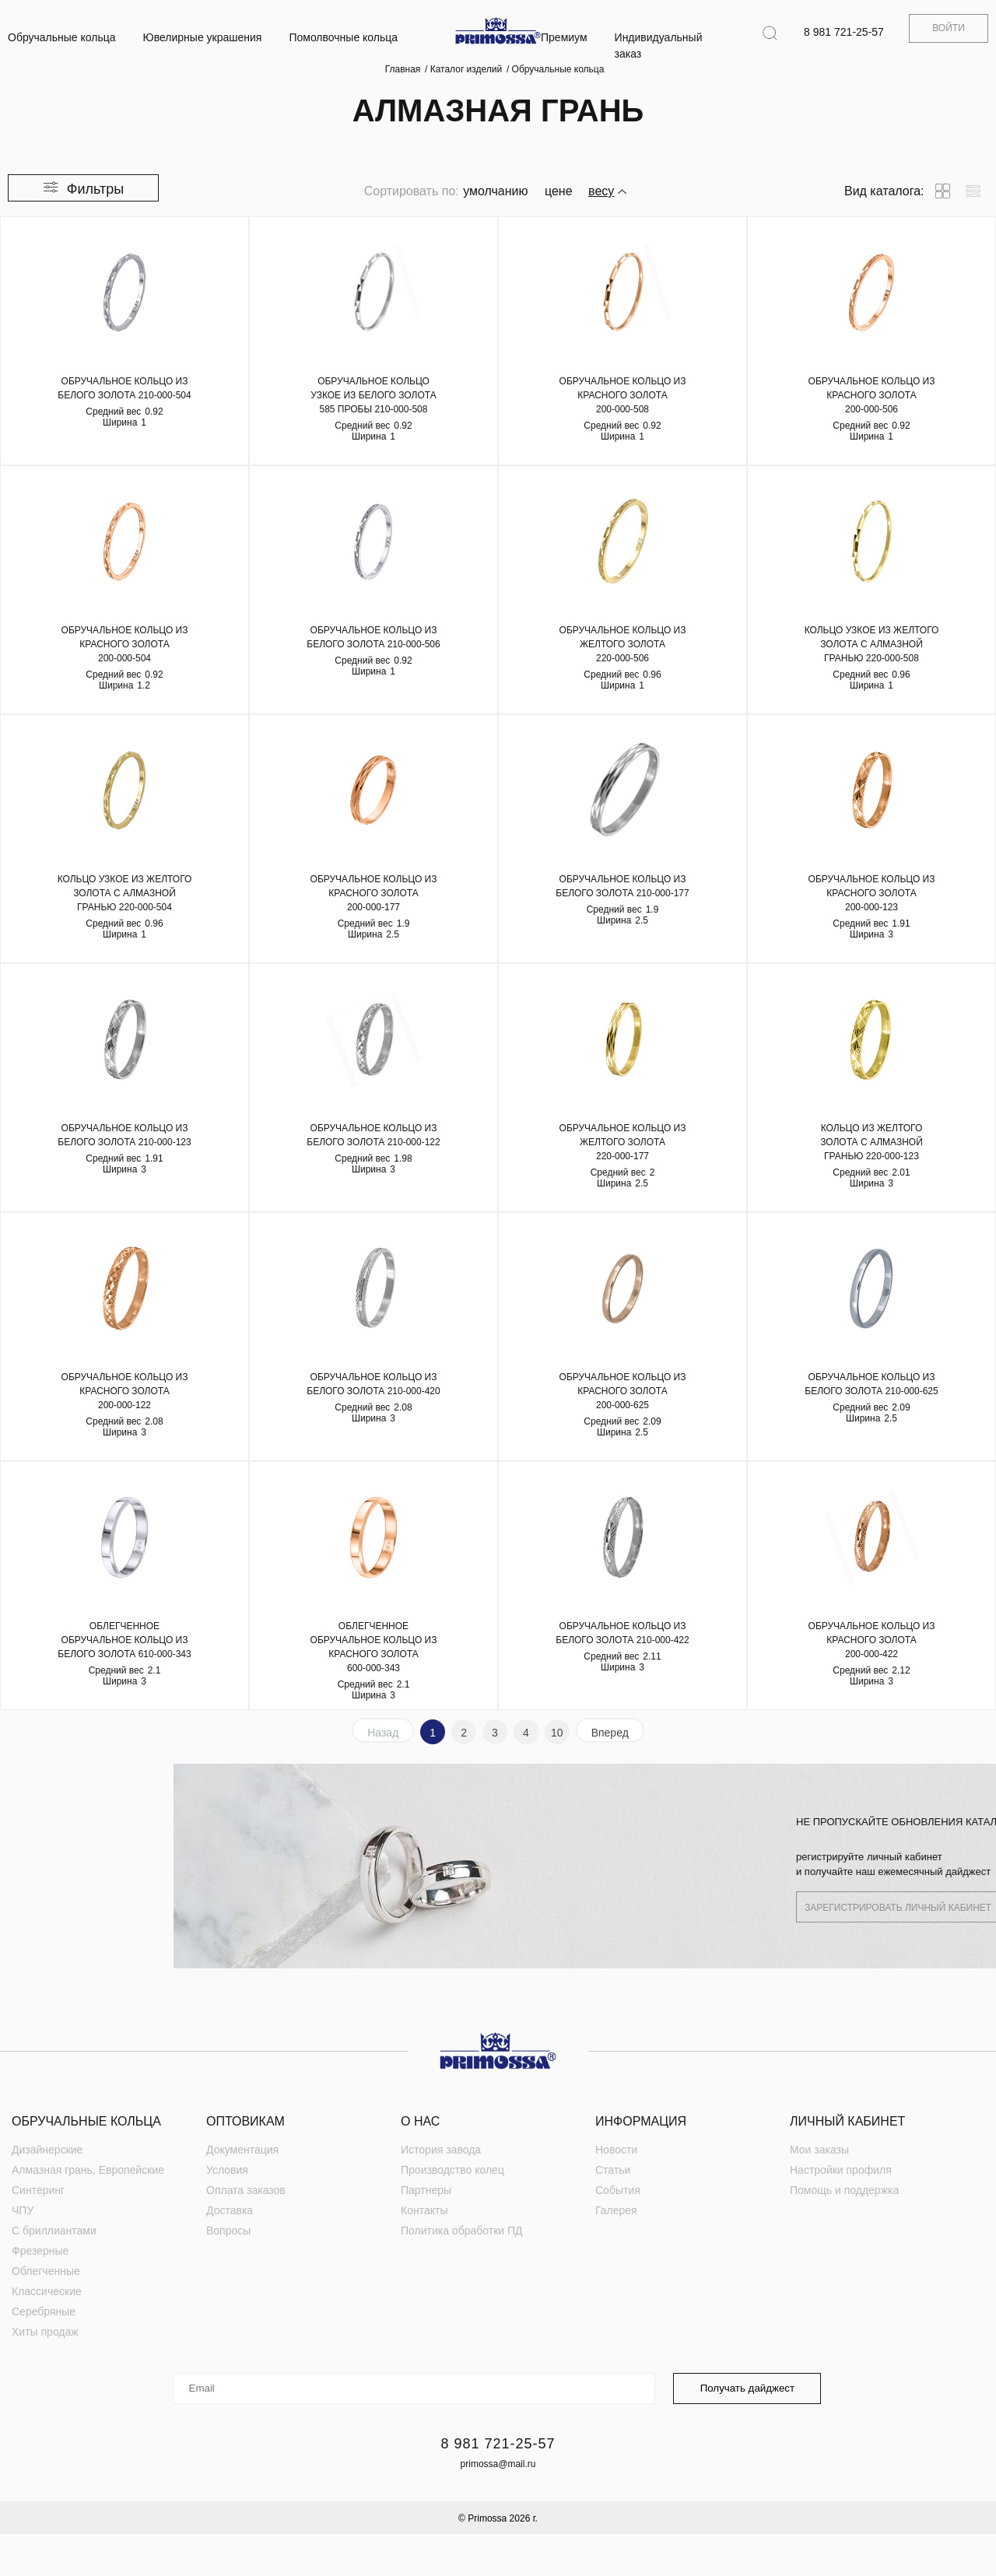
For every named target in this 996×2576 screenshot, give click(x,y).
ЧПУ (22, 2210)
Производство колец (452, 2170)
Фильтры (95, 189)
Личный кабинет (847, 2121)
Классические (47, 2291)
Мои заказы (819, 2149)
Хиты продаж (45, 2331)
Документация (242, 2149)
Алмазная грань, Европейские (88, 2170)
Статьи (612, 2170)
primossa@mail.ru (498, 2464)
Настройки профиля (841, 2170)
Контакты (424, 2210)
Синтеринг (38, 2190)
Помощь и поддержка (844, 2190)
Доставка (229, 2210)
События (617, 2190)
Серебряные (43, 2311)
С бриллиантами (54, 2230)
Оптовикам (245, 2121)
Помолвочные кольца (343, 37)
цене (559, 191)
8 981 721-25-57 (844, 32)
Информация (640, 2121)
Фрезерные (40, 2251)
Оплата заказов (246, 2190)
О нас (420, 2121)
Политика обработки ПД (462, 2230)
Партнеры (426, 2190)
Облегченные (46, 2271)
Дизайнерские (47, 2149)
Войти (948, 28)
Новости (616, 2149)
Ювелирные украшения (202, 37)
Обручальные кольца (62, 37)
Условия (227, 2170)
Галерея (616, 2210)
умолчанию (495, 191)
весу (601, 191)
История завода (441, 2149)
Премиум (564, 37)
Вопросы (228, 2230)
